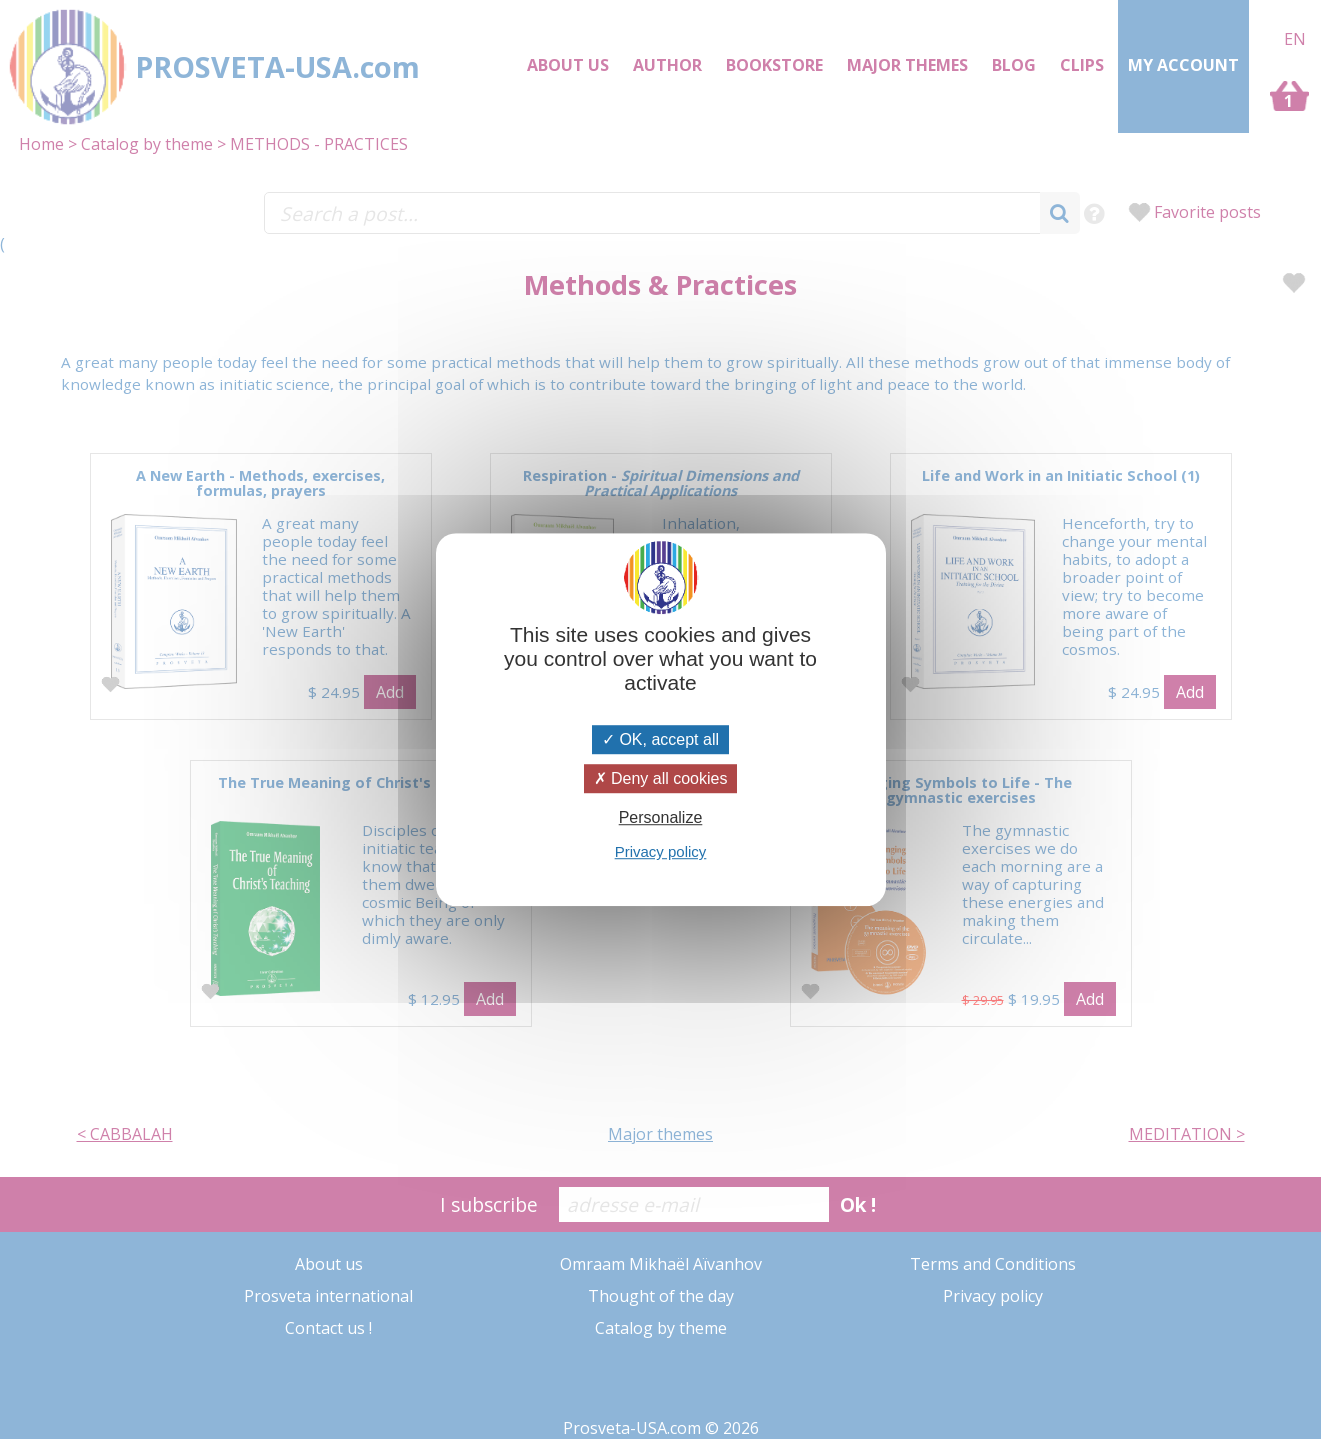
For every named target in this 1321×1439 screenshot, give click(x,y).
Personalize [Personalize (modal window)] (661, 817)
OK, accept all (660, 739)
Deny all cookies (661, 778)
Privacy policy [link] (661, 851)
